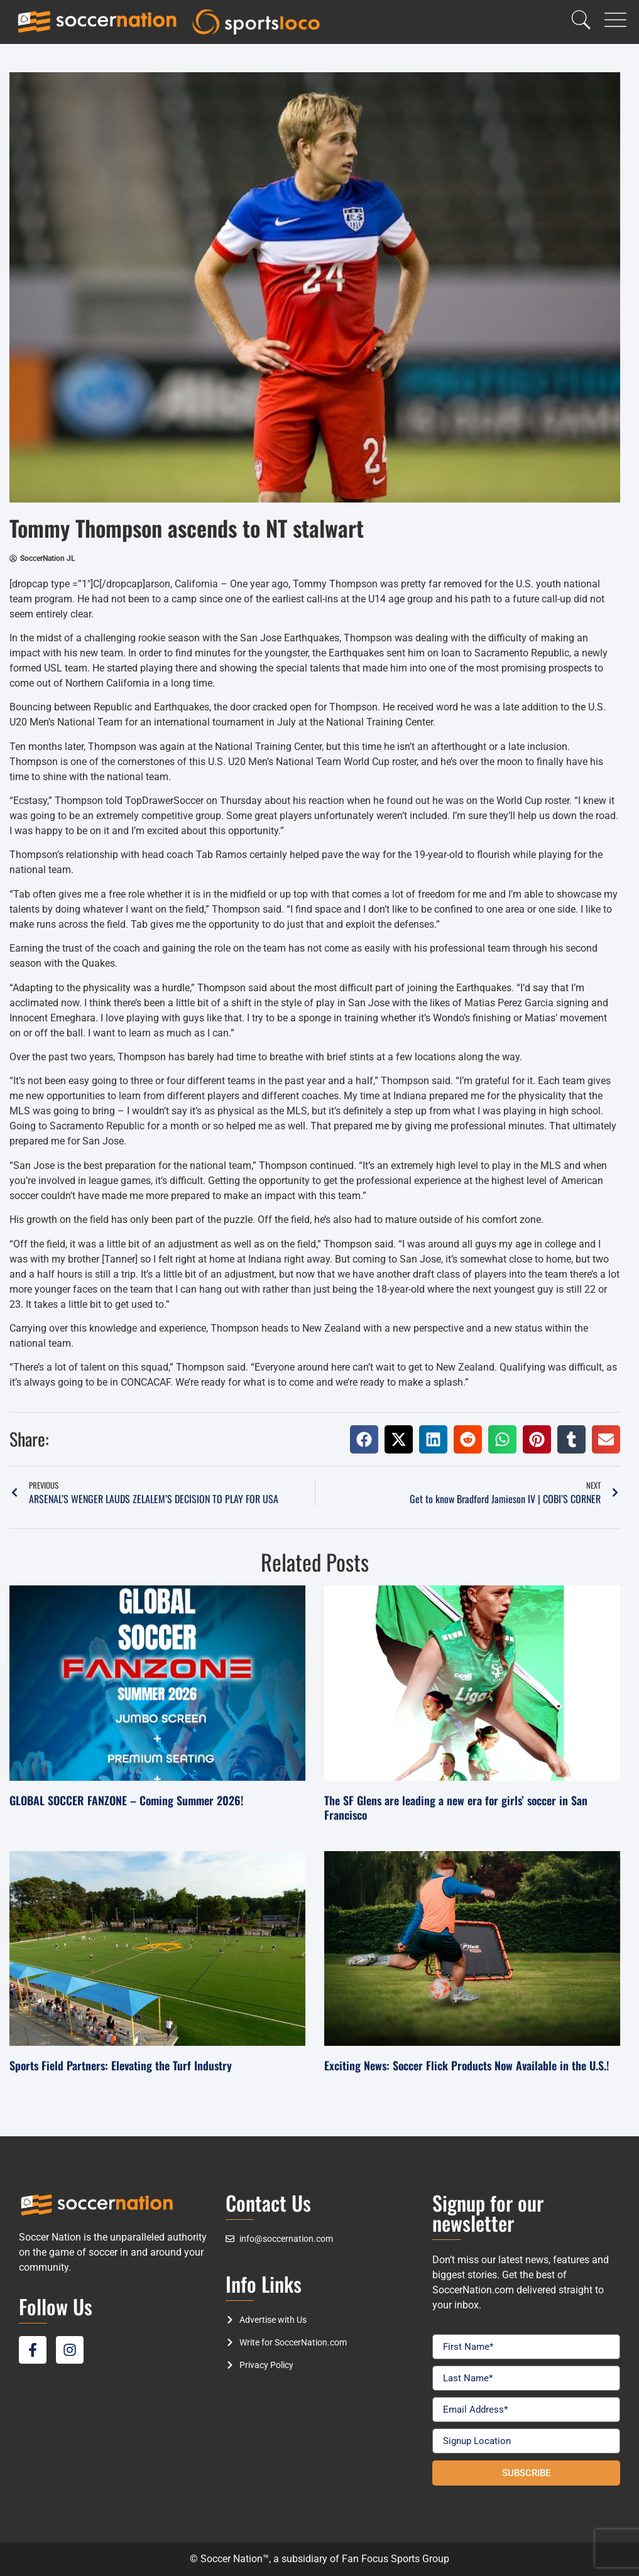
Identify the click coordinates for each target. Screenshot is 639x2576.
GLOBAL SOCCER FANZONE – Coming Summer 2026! (126, 1800)
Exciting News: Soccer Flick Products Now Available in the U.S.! (466, 2065)
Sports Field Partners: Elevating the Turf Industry (120, 2065)
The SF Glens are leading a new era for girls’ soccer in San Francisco (455, 1807)
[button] (364, 1439)
